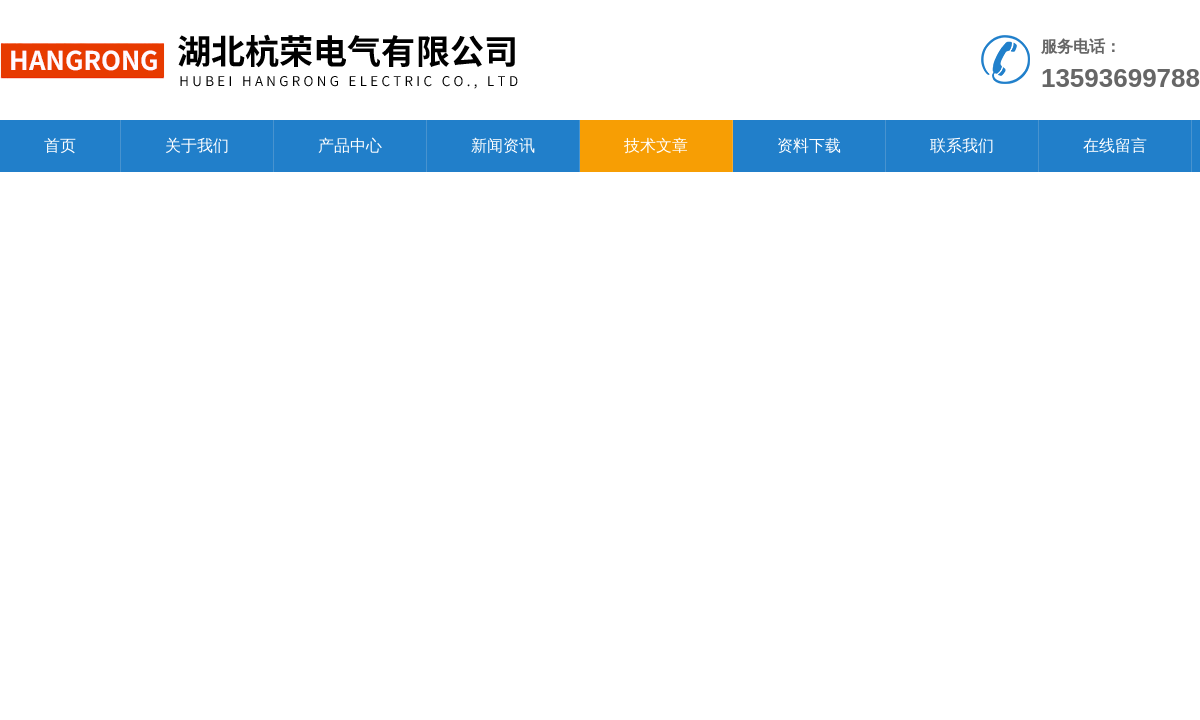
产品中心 (350, 145)
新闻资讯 (503, 145)
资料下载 (809, 145)
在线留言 (1115, 145)
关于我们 (197, 145)
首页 (60, 145)
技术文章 (656, 145)
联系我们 (962, 145)
